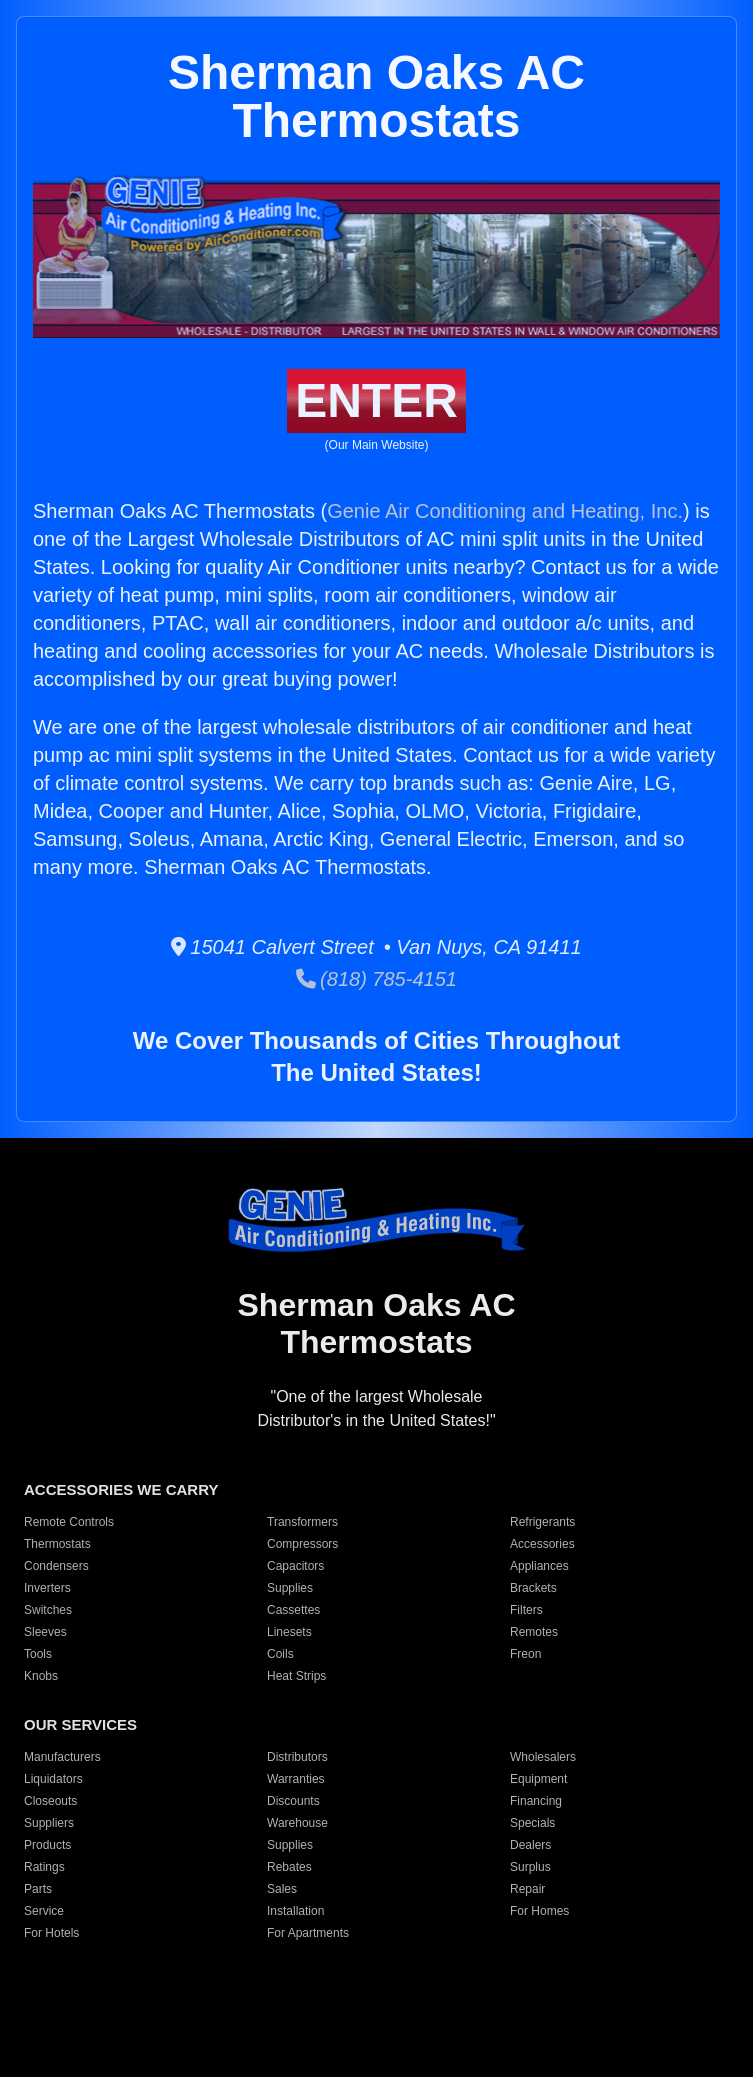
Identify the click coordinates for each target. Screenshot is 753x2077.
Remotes (534, 1632)
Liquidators (53, 1779)
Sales (282, 1889)
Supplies (290, 1588)
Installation (295, 1911)
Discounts (293, 1801)
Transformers (302, 1522)
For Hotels (51, 1933)
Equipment (538, 1779)
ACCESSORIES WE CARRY (121, 1489)
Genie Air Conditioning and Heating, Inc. (505, 511)
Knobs (41, 1676)
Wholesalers (543, 1757)
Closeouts (50, 1801)
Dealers (530, 1845)
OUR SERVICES (80, 1724)
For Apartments (308, 1933)
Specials (532, 1823)
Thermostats (57, 1544)
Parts (38, 1889)
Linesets (289, 1632)
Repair (527, 1889)
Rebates (289, 1867)
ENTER (376, 400)
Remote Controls (69, 1522)
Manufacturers (62, 1757)
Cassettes (293, 1610)
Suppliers (49, 1823)
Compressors (302, 1544)
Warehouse (297, 1823)
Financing (536, 1801)
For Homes (539, 1911)
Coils (280, 1654)
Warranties (296, 1779)
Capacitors (295, 1566)
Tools (38, 1654)
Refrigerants (542, 1522)
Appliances (539, 1566)
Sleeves (45, 1632)
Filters (526, 1610)
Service (44, 1911)
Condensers (56, 1566)
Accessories (542, 1544)
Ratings (44, 1867)
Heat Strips (296, 1676)
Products (47, 1845)
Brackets (533, 1588)
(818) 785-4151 (376, 979)
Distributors (297, 1757)
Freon (525, 1654)
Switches (48, 1610)
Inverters (47, 1588)
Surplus (530, 1867)
